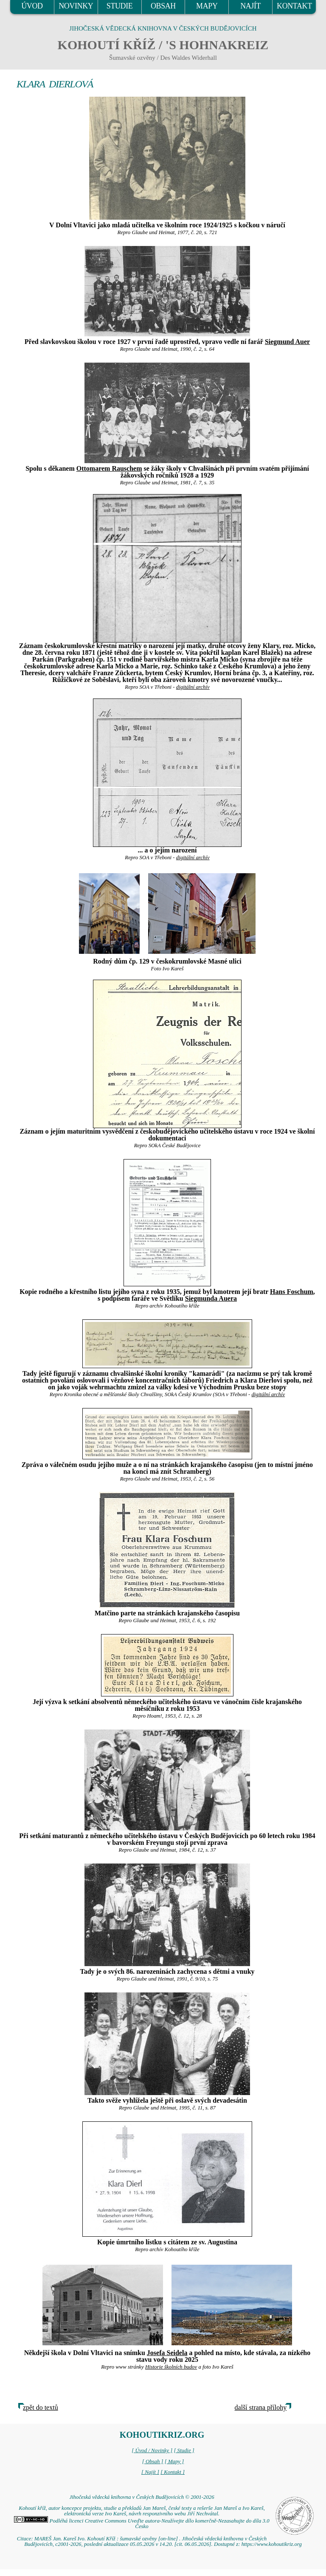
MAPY (206, 6)
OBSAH (163, 6)
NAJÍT (250, 6)
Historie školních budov (171, 2367)
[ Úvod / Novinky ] (152, 2450)
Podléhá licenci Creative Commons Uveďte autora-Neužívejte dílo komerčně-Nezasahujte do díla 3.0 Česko (141, 2523)
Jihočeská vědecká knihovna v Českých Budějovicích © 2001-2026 (141, 2497)
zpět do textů (40, 2407)
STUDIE (120, 6)
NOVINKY (76, 6)
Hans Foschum (291, 1291)
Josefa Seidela (167, 2352)
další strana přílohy (261, 2407)
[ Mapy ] (174, 2461)
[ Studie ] (184, 2450)
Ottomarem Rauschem (109, 468)
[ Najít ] (150, 2472)
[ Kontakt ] (172, 2472)
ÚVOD (31, 6)
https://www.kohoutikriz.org (272, 2544)
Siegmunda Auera (211, 1298)
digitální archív (193, 687)
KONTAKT (294, 6)
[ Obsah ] (152, 2461)
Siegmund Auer (287, 341)
